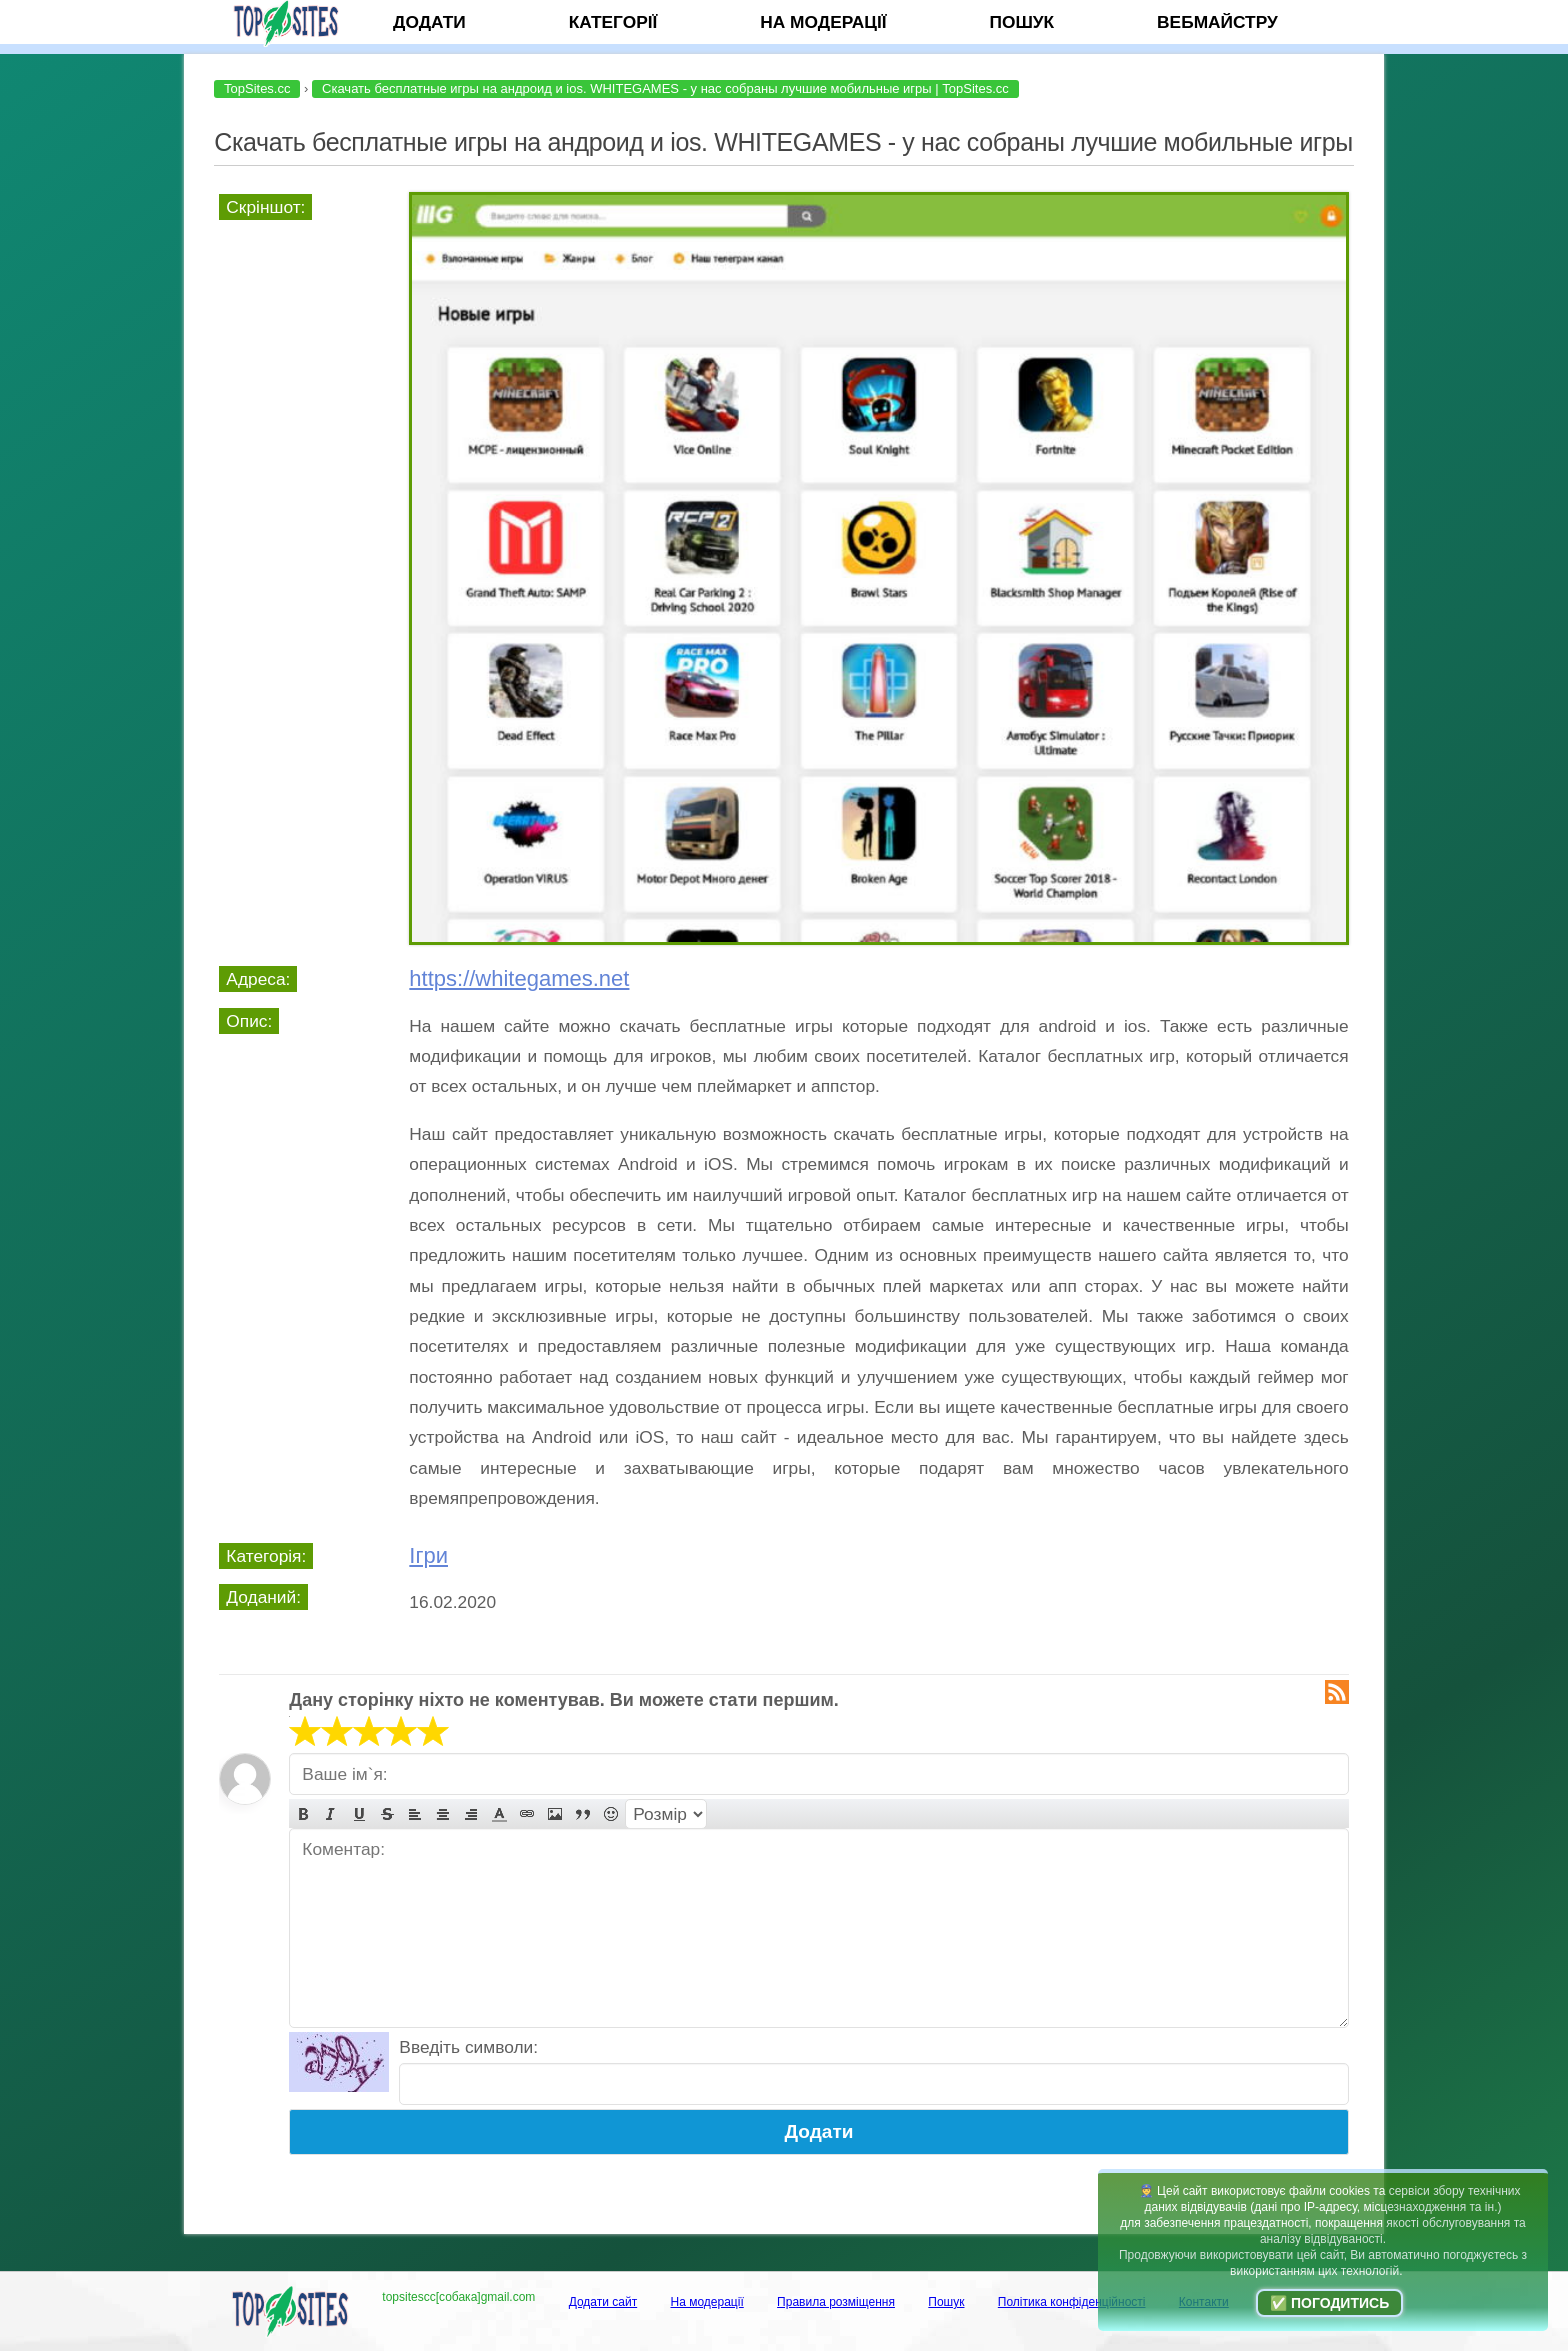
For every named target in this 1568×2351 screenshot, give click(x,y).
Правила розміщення (836, 2302)
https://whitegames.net (519, 978)
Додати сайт (603, 2302)
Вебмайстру (1217, 22)
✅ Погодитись (1329, 2303)
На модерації (823, 22)
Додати (429, 22)
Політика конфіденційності (1072, 2302)
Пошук (1021, 22)
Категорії (613, 22)
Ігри (428, 1555)
